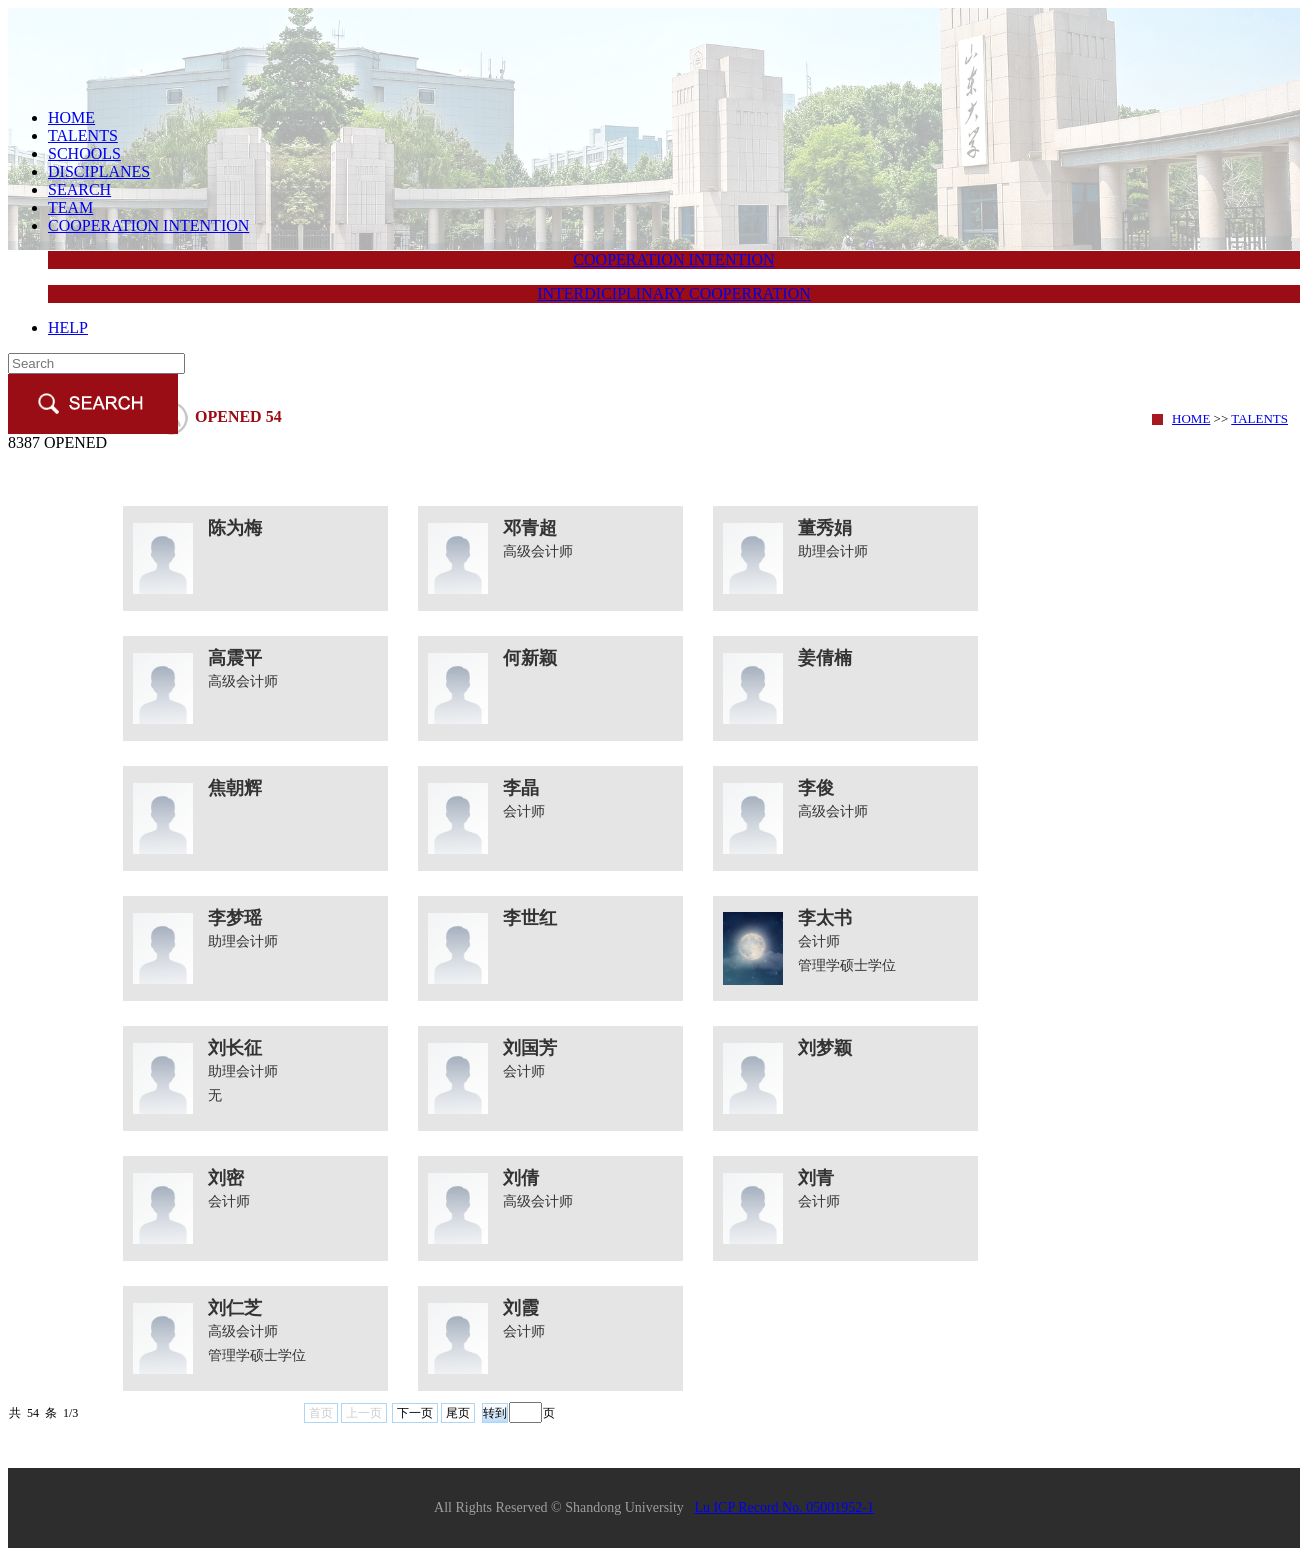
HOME (71, 117)
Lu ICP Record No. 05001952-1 (784, 1507)
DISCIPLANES (99, 171)
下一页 (415, 1413)
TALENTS (83, 135)
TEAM (70, 207)
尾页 (458, 1413)
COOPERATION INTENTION (148, 225)
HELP (68, 327)
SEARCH (79, 189)
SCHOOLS (84, 153)
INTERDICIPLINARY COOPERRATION (674, 293)
